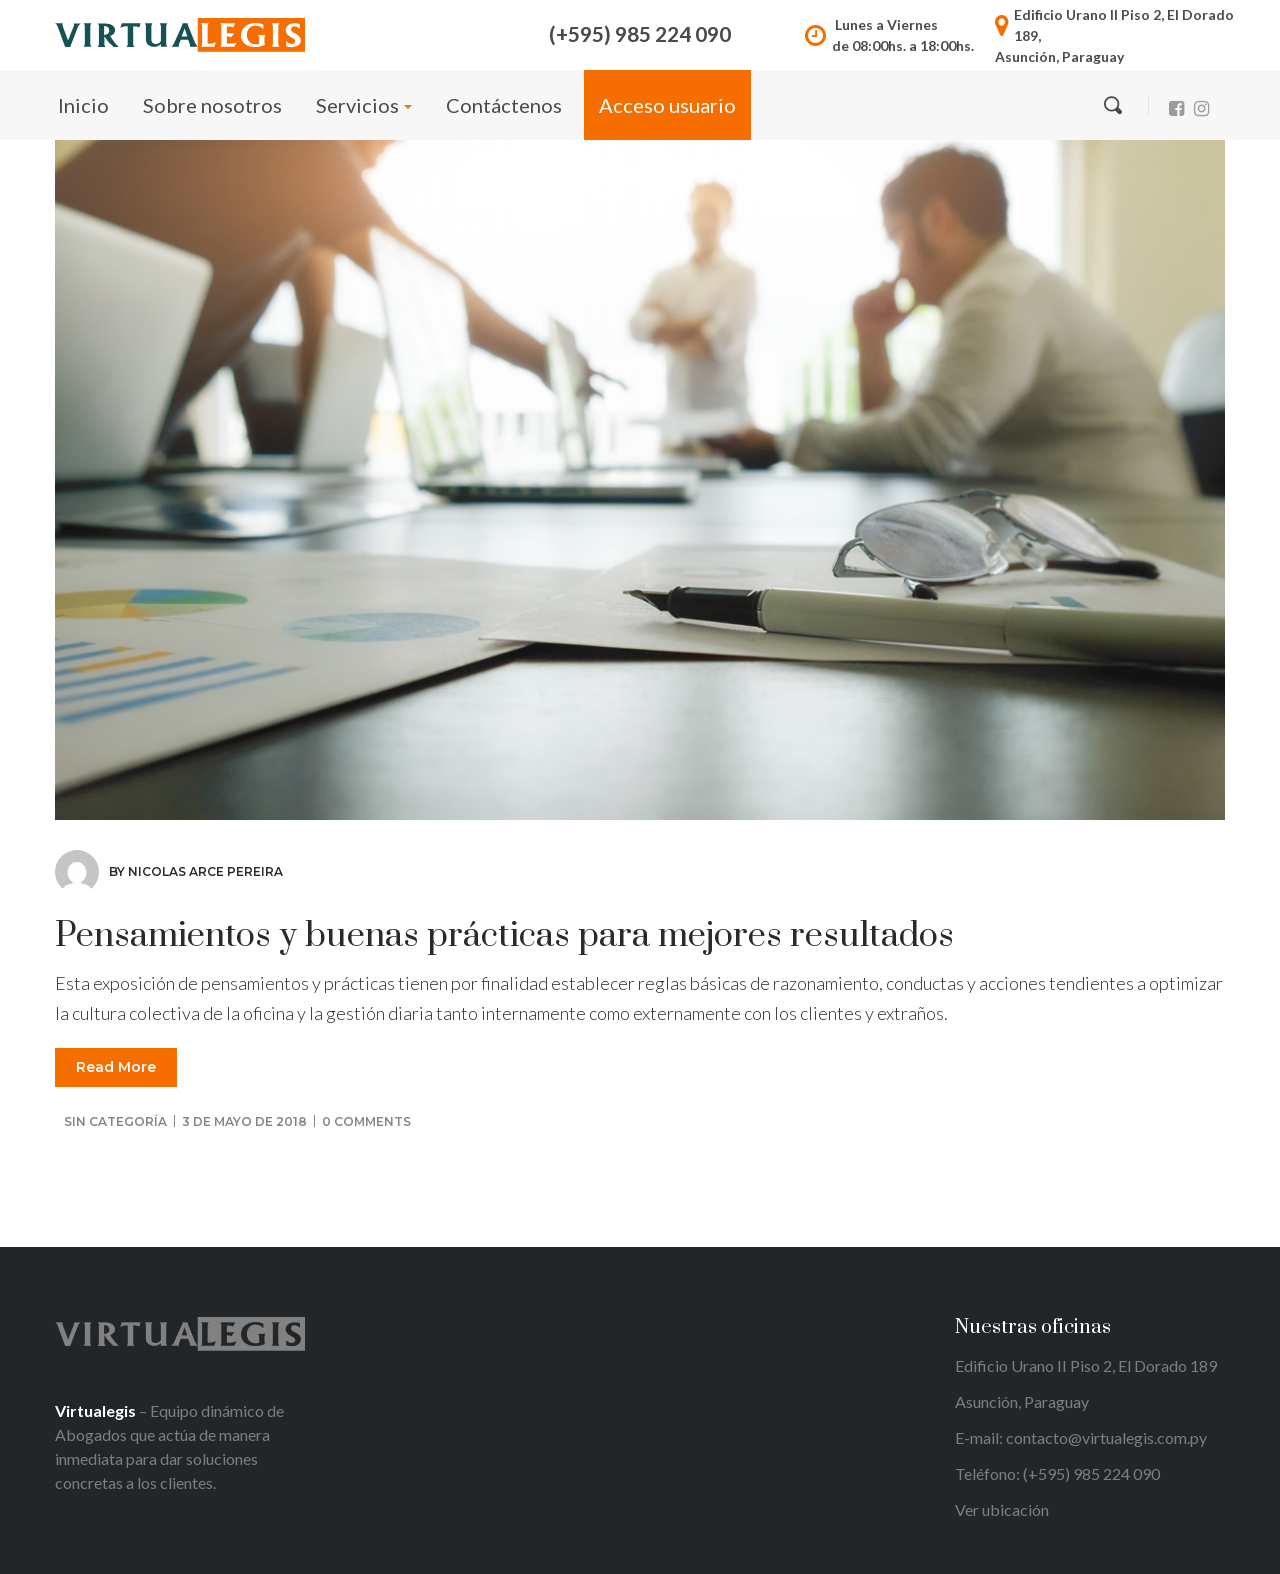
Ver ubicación (1002, 1509)
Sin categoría (115, 1121)
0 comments (366, 1121)
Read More (116, 1067)
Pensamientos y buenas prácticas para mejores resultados (504, 936)
